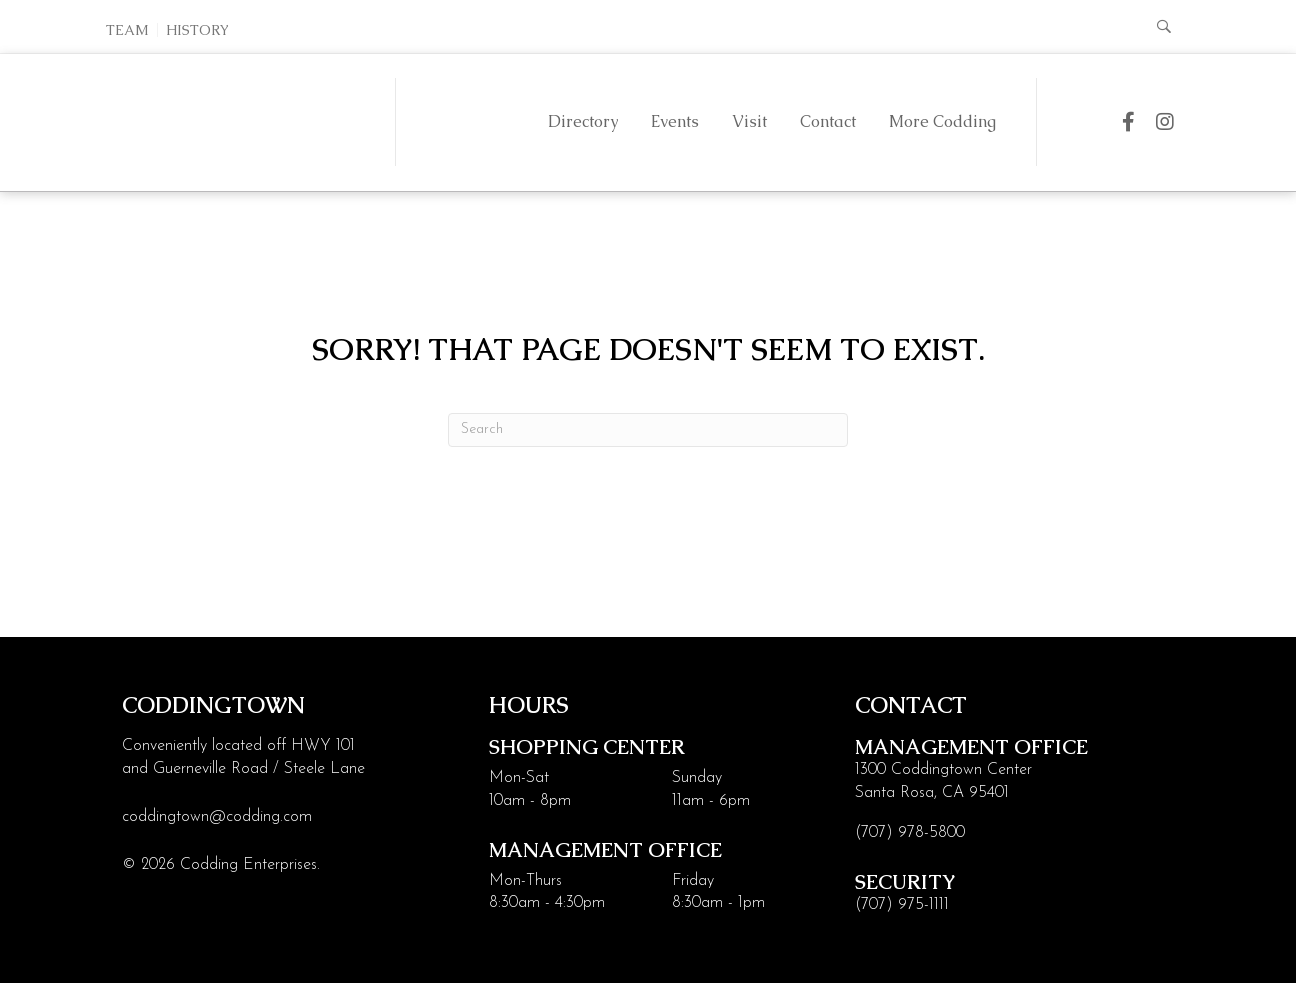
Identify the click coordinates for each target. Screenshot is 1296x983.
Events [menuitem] (675, 121)
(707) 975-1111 (902, 905)
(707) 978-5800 (910, 833)
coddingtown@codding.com (217, 817)
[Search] (648, 430)
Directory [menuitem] (583, 121)
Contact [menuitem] (828, 121)
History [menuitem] (197, 30)
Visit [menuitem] (749, 121)
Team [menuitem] (127, 30)
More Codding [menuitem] (942, 121)
